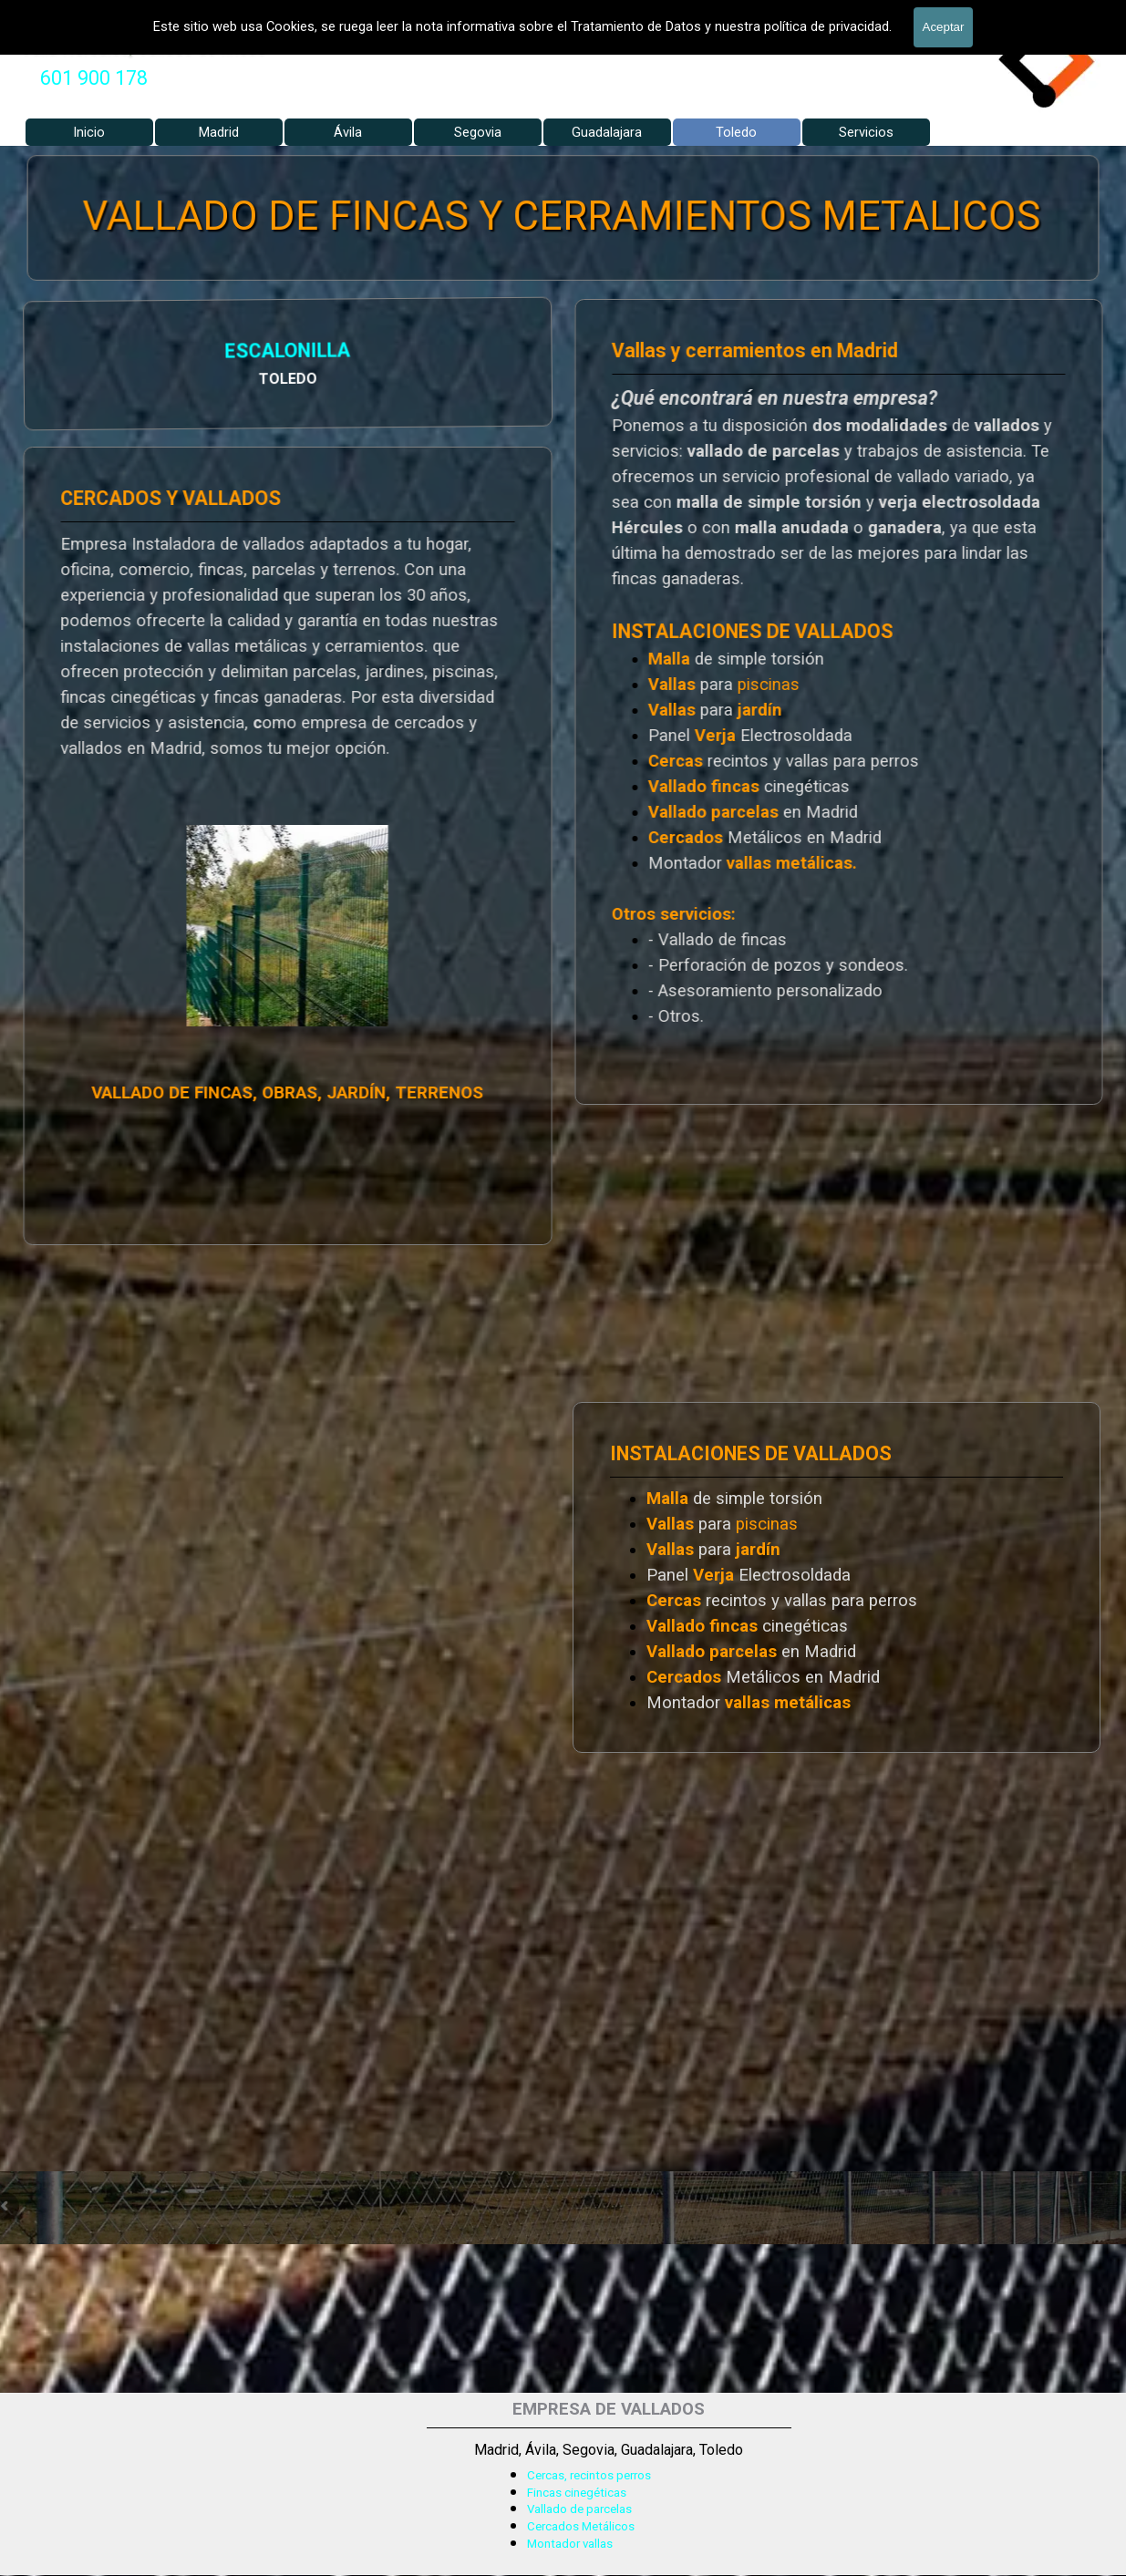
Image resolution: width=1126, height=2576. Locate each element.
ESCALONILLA (94, 353)
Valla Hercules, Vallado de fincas (143, 47)
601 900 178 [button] (94, 78)
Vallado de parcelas (579, 2509)
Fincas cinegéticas (576, 2492)
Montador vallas (570, 2543)
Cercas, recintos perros (589, 2475)
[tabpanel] (94, 78)
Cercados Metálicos (581, 2526)
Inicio (89, 132)
